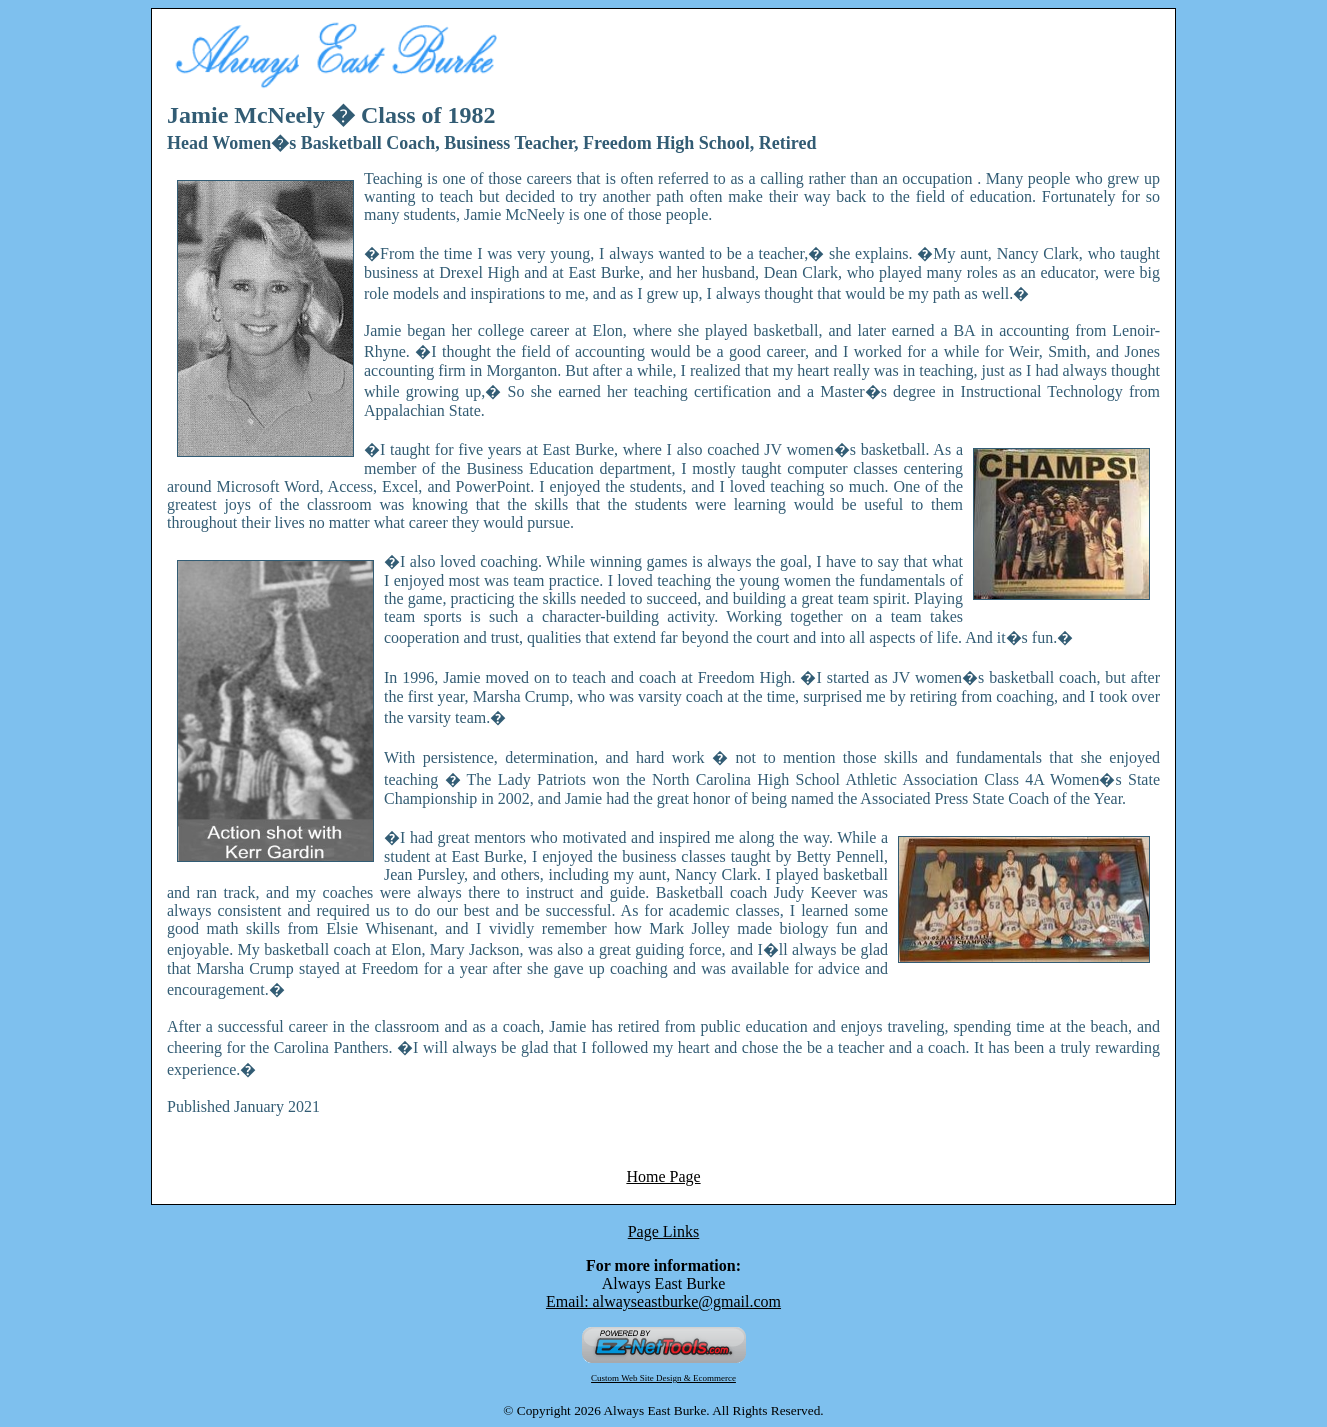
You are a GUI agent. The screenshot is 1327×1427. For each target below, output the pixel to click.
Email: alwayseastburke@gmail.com (663, 1301)
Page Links (664, 1231)
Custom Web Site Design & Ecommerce (663, 1378)
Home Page (663, 1176)
